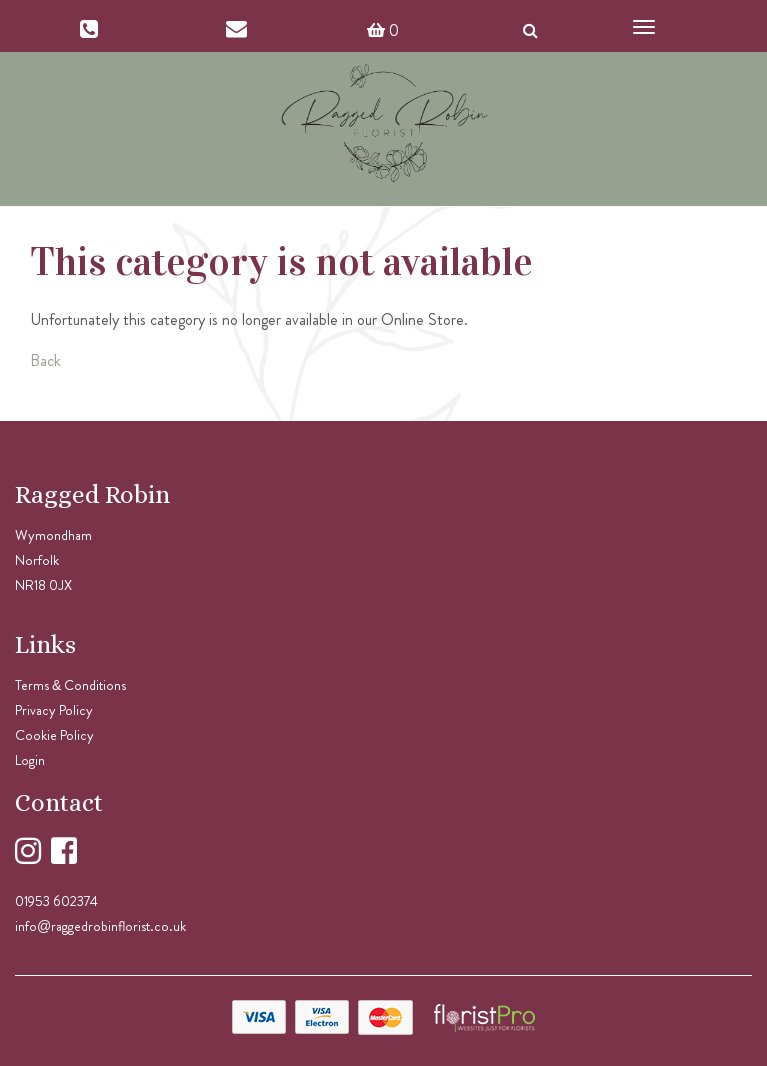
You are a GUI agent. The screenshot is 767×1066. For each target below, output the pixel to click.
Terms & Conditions (70, 685)
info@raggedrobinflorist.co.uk (100, 926)
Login (30, 760)
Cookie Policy (54, 735)
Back (45, 360)
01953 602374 (56, 901)
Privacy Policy (54, 710)
